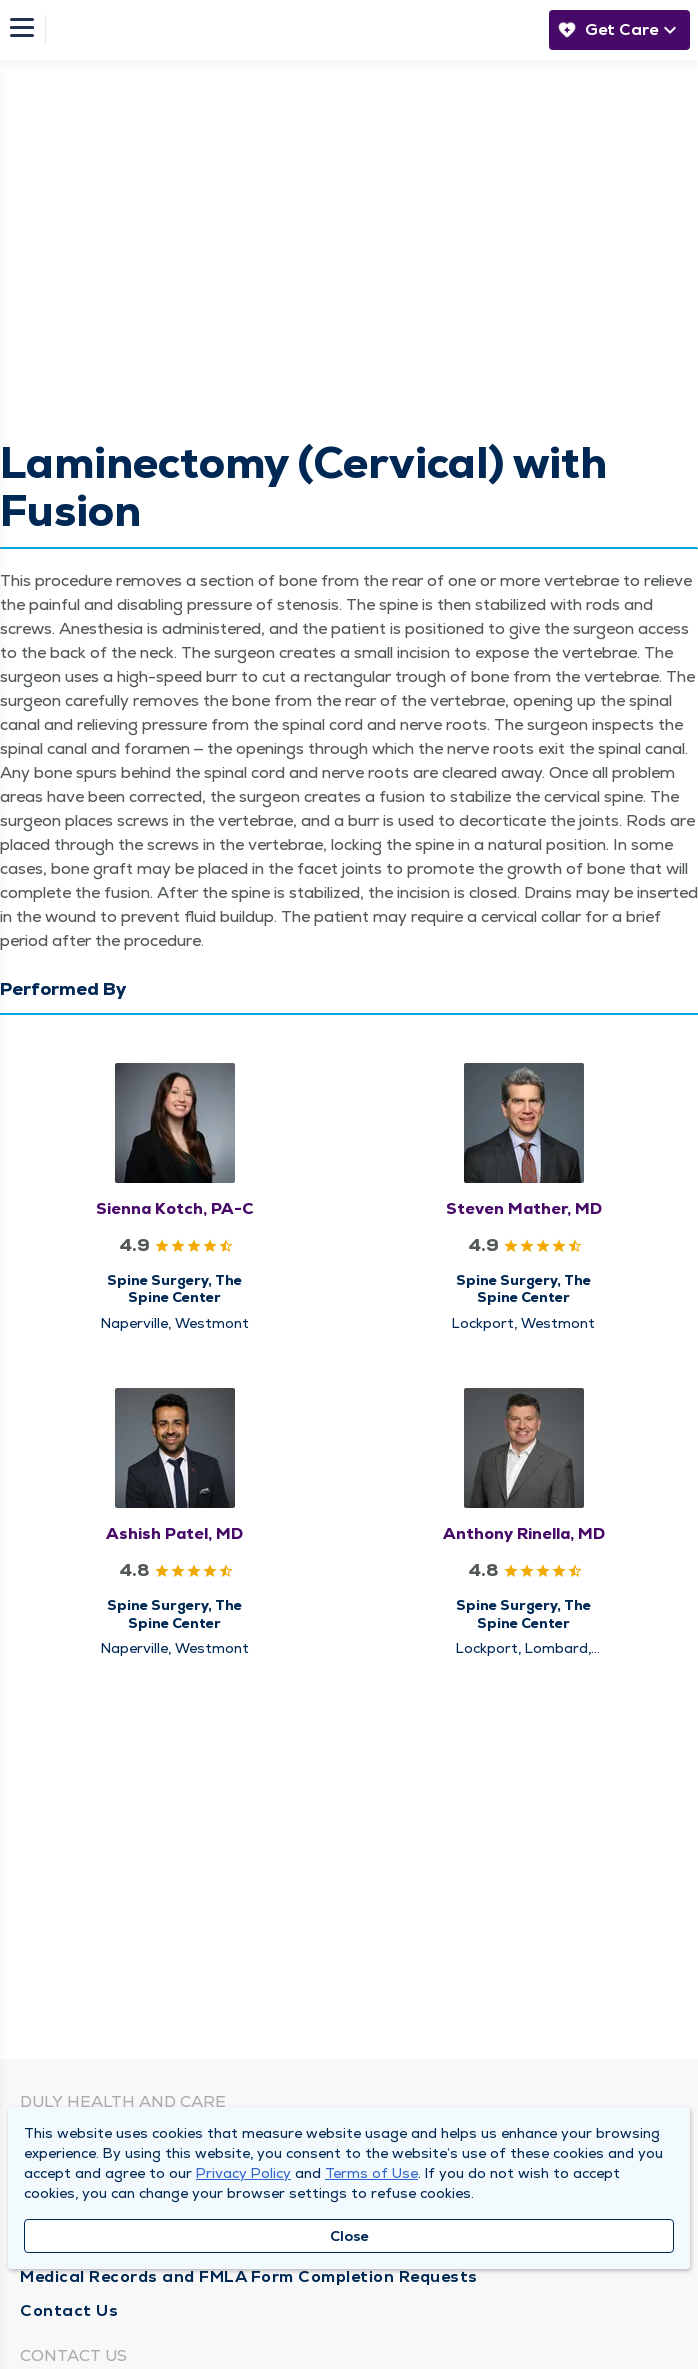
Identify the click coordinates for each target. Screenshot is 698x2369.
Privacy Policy (243, 2173)
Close (349, 2236)
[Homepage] (292, 30)
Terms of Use (371, 2173)
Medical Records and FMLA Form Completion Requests (249, 2276)
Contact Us (69, 2310)
